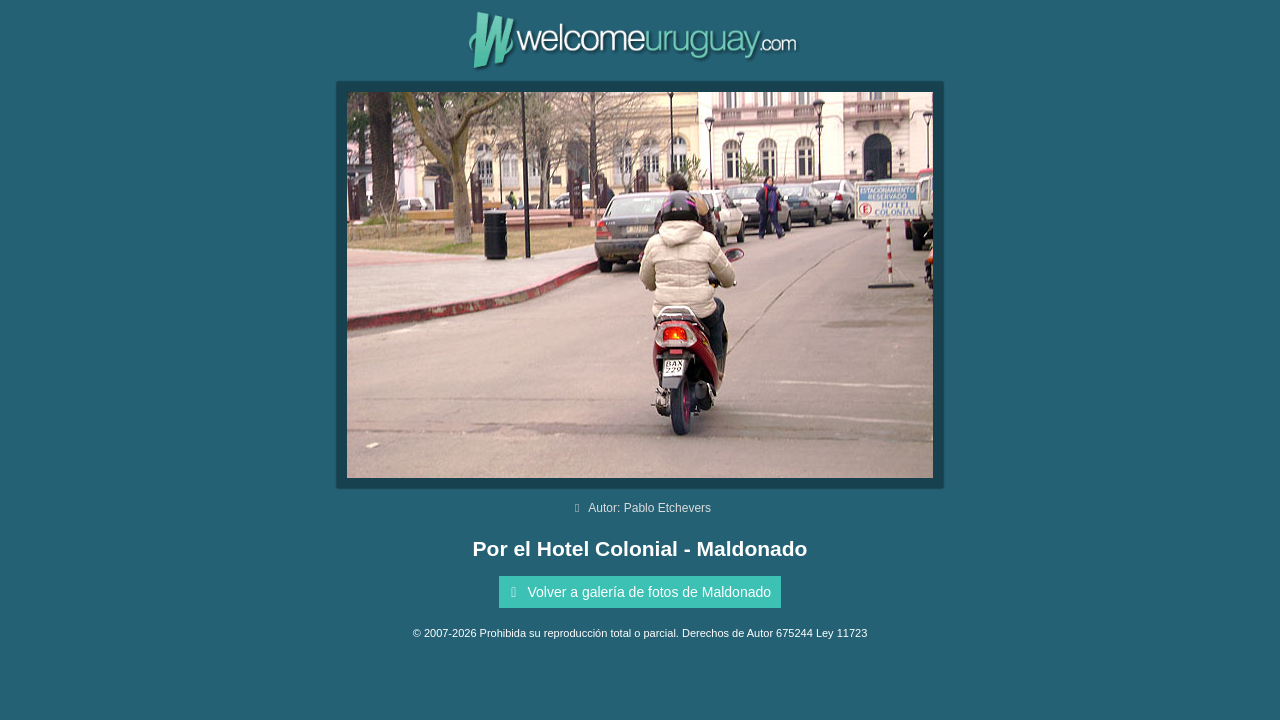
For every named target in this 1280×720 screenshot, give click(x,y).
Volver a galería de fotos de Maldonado (637, 592)
